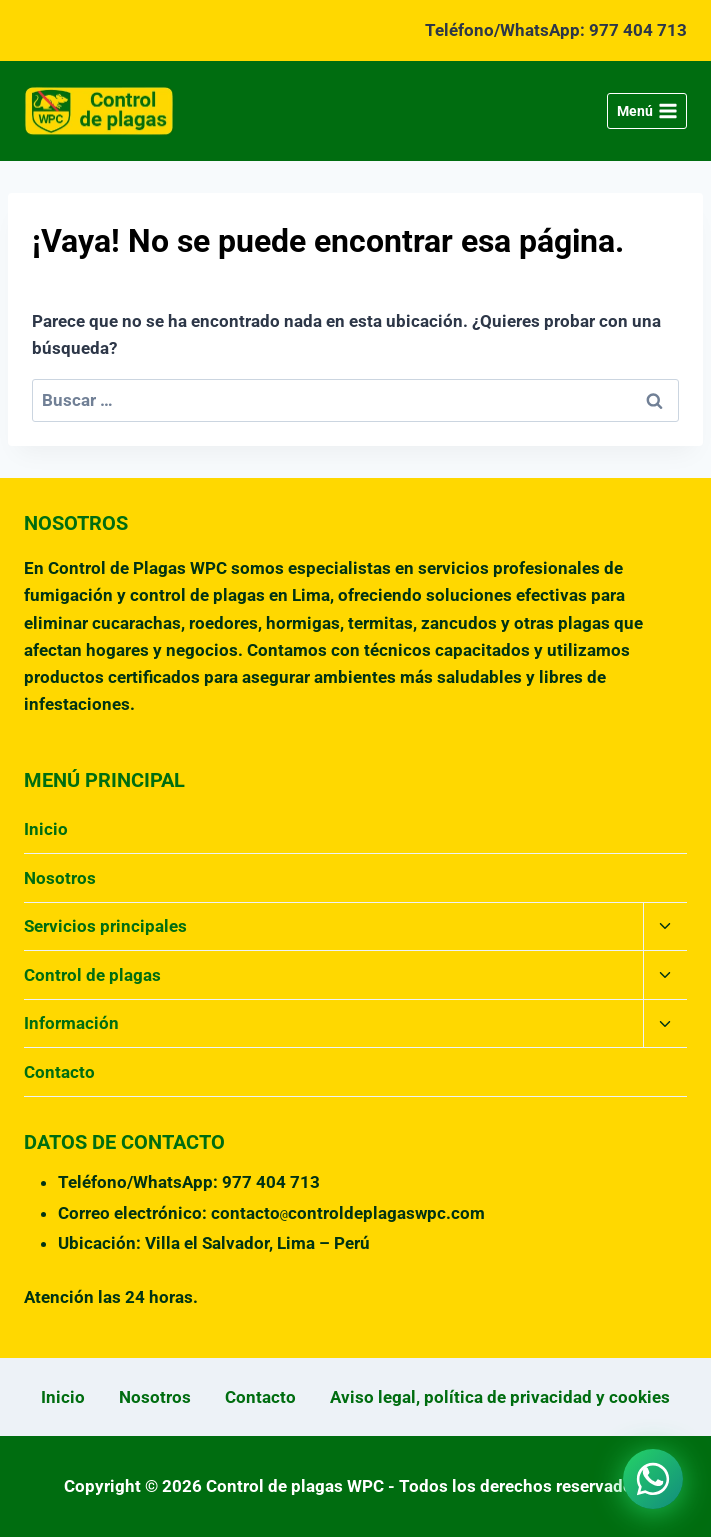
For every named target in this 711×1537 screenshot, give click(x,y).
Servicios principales (105, 926)
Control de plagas (92, 975)
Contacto (59, 1072)
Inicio (46, 829)
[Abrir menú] (647, 111)
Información (71, 1023)
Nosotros (60, 878)
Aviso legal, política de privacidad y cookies (500, 1397)
